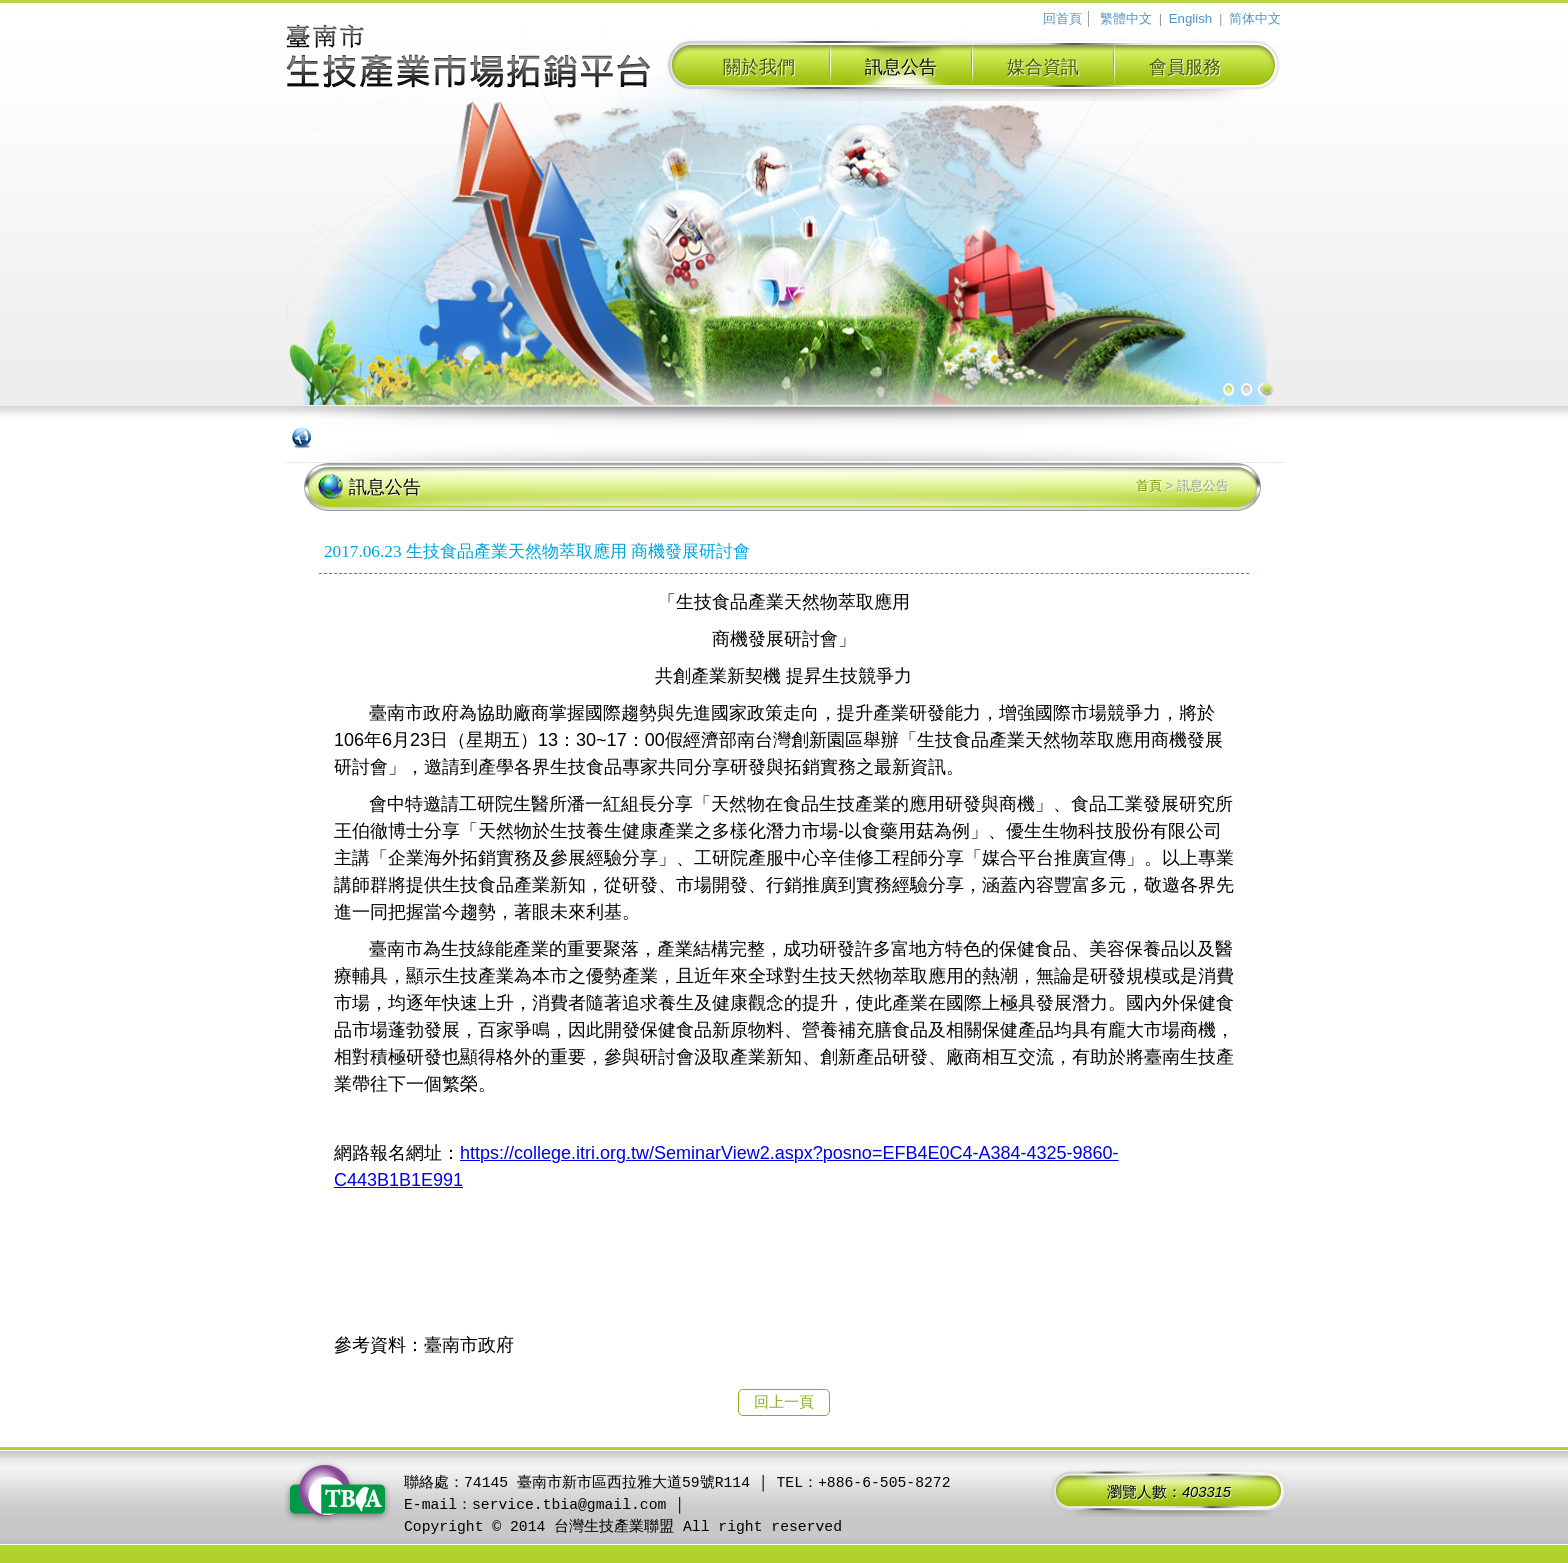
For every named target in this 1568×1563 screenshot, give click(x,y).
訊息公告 (901, 67)
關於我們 (759, 67)
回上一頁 (784, 1402)
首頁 (1149, 485)
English (1190, 18)
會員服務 (1185, 67)
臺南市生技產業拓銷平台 (469, 59)
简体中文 (1255, 18)
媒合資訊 (1043, 67)
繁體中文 (1126, 18)
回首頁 (1062, 18)
